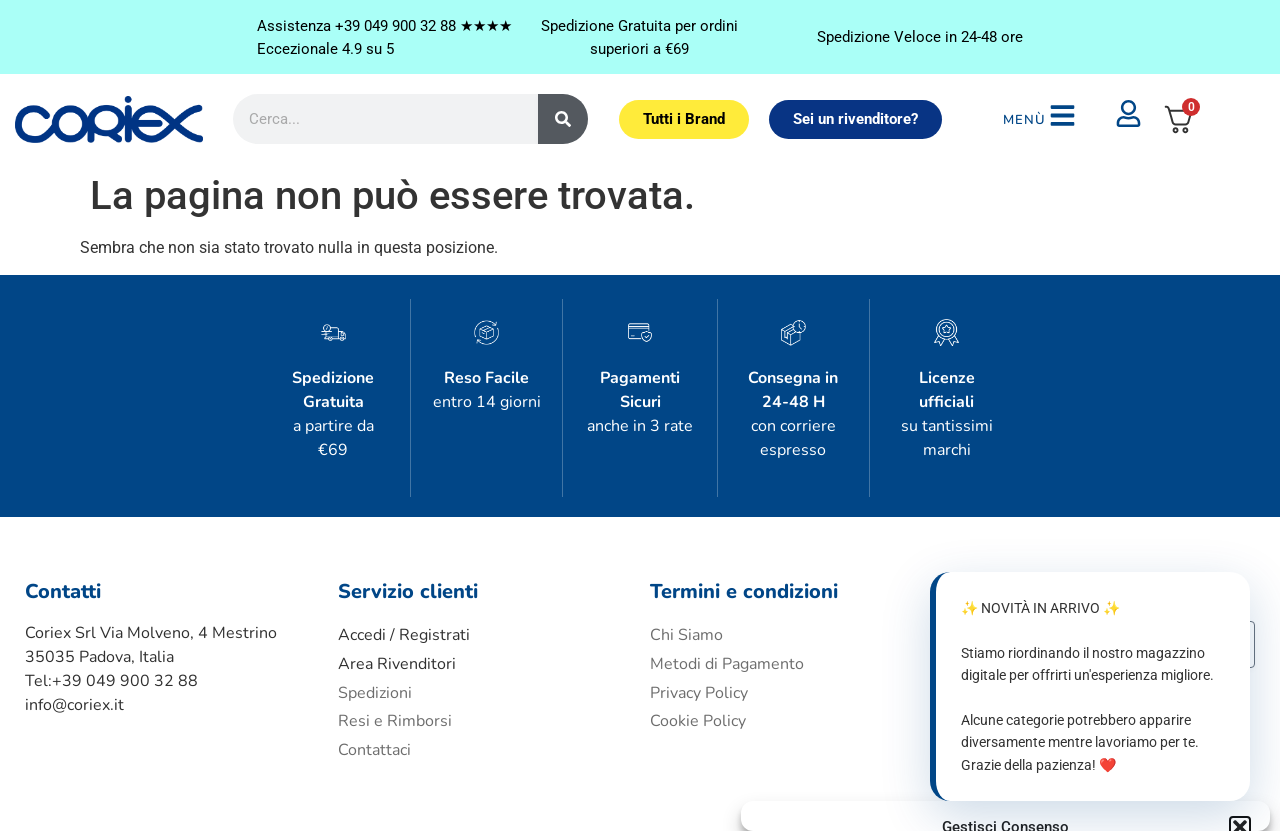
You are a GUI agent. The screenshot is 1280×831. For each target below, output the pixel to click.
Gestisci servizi (813, 696)
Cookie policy (959, 795)
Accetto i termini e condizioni (1081, 623)
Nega (986, 750)
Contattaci (374, 684)
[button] (1240, 547)
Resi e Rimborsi (395, 655)
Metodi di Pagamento (727, 597)
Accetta (835, 750)
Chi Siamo (686, 568)
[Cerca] (563, 97)
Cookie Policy (698, 655)
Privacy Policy (1043, 795)
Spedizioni (375, 626)
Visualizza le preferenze (1158, 750)
